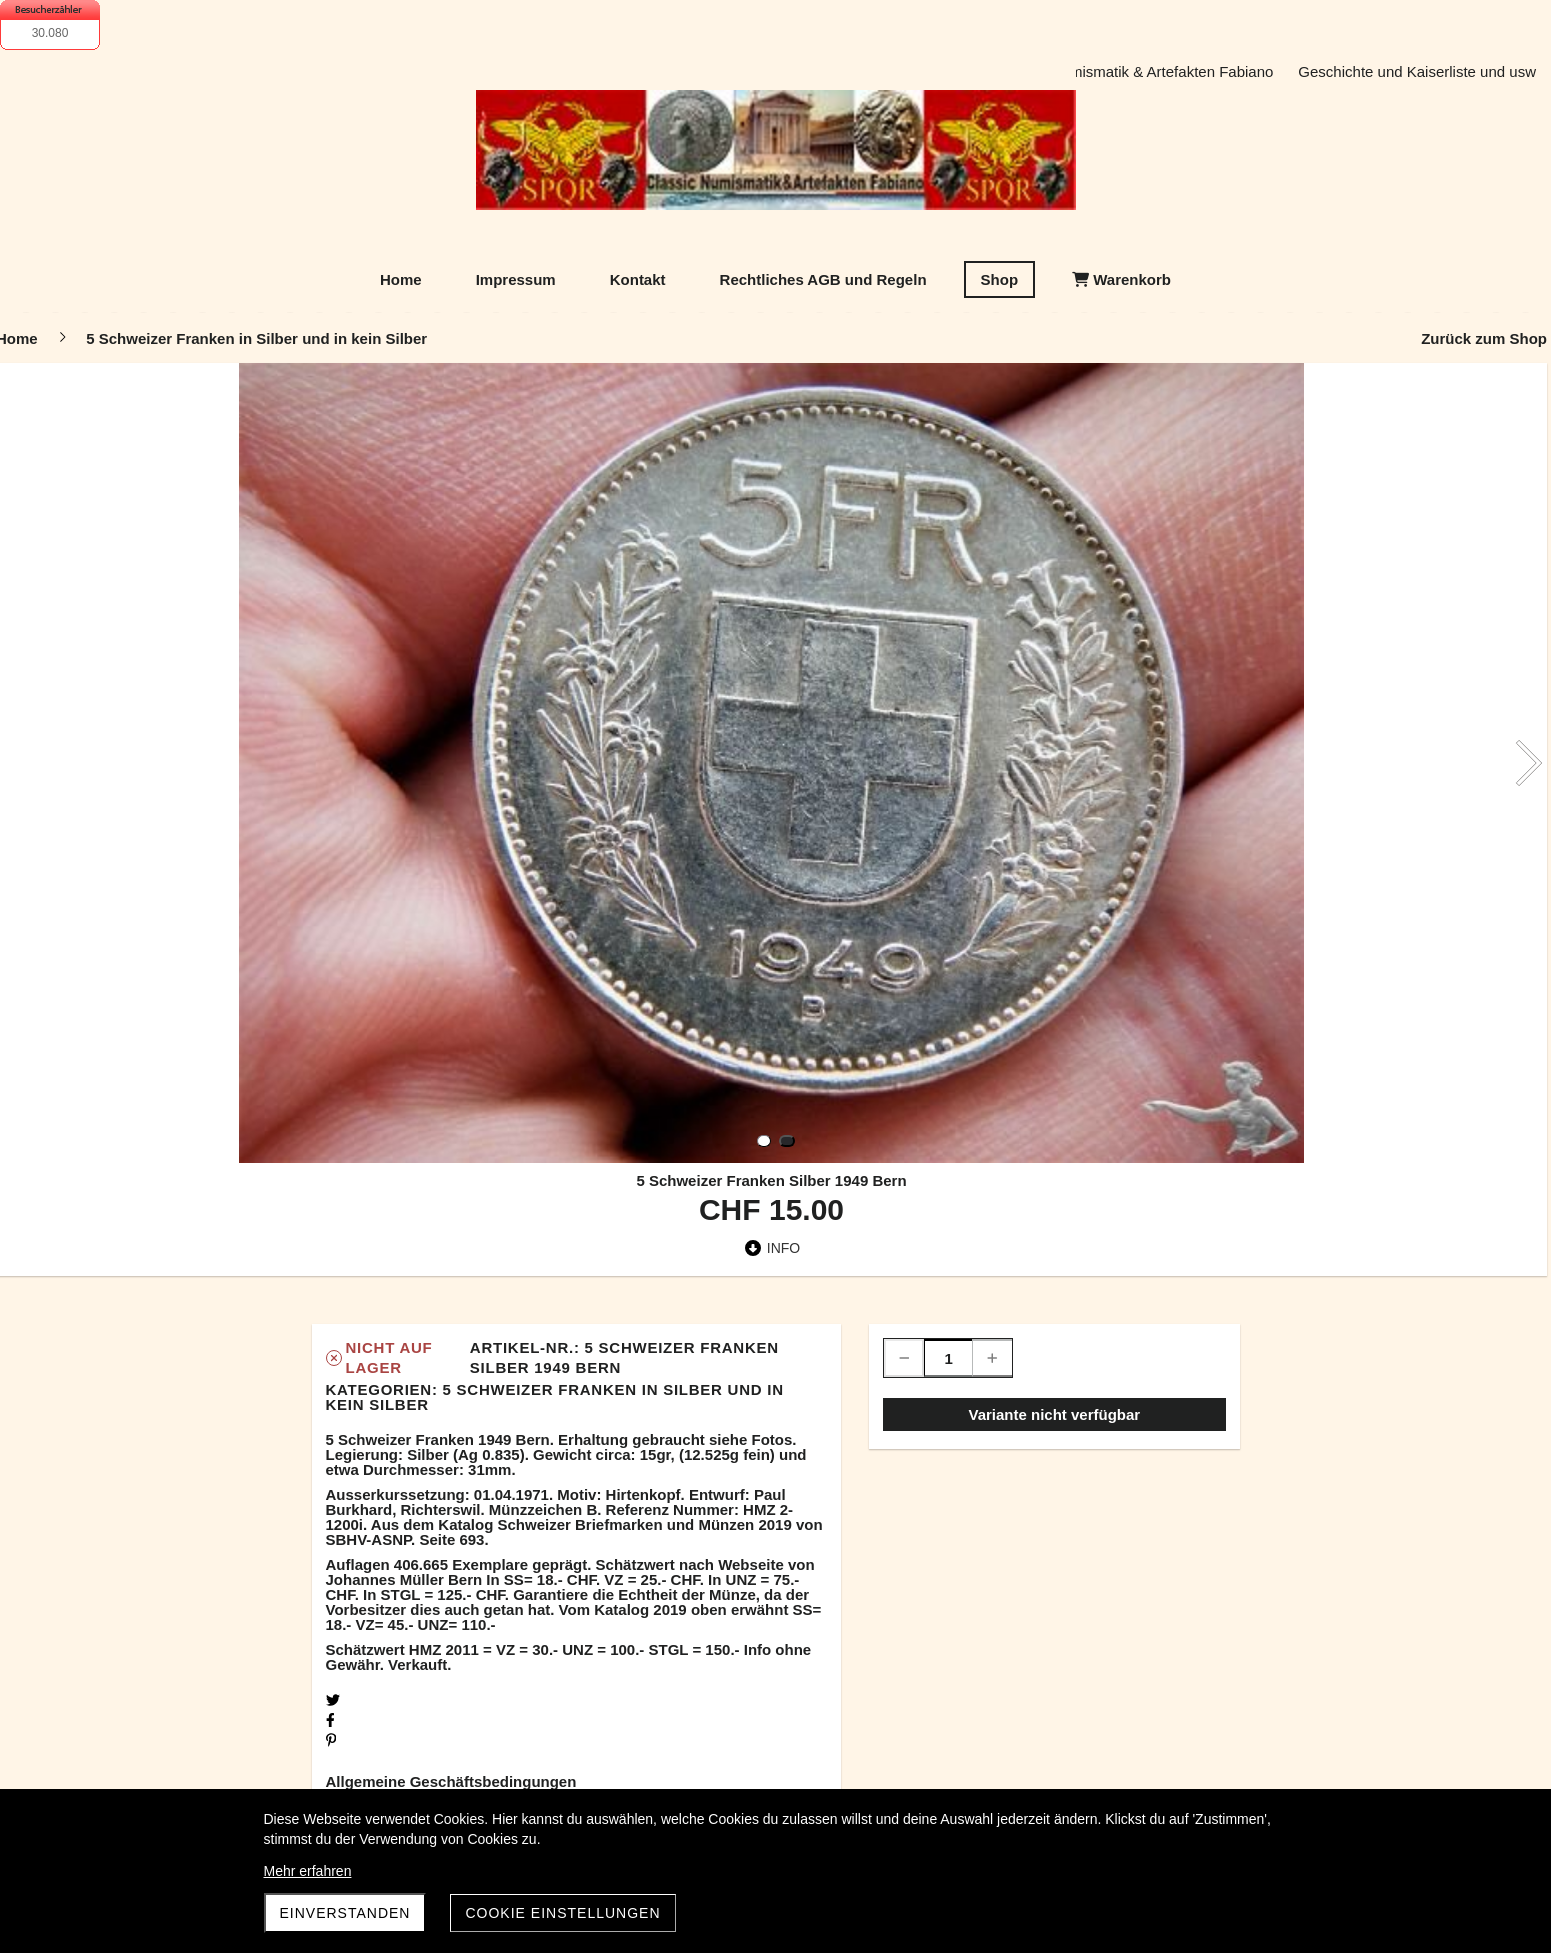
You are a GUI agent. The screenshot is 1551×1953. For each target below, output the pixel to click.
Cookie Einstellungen (562, 1913)
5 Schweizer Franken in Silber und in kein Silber (555, 1397)
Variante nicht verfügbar (1054, 1414)
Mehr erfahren (308, 1871)
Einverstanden (345, 1913)
